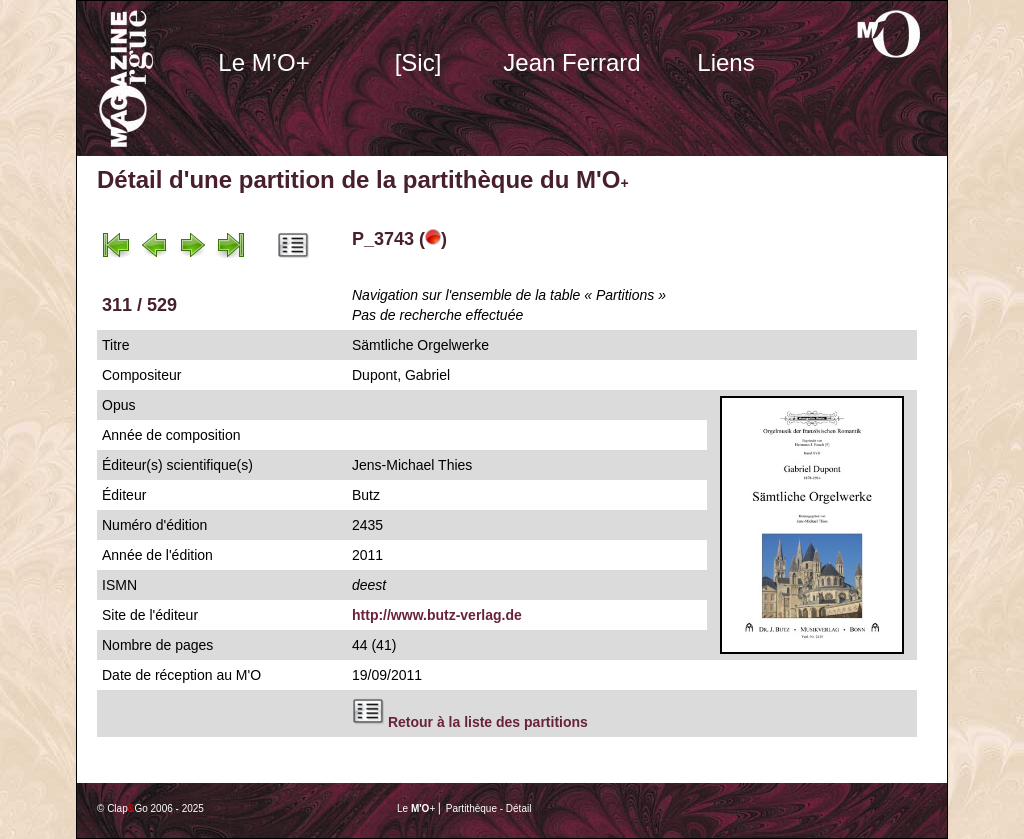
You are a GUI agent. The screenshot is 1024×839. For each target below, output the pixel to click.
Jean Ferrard (571, 62)
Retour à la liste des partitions (488, 722)
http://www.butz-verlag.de (437, 615)
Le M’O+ (263, 62)
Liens (725, 62)
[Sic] (418, 62)
